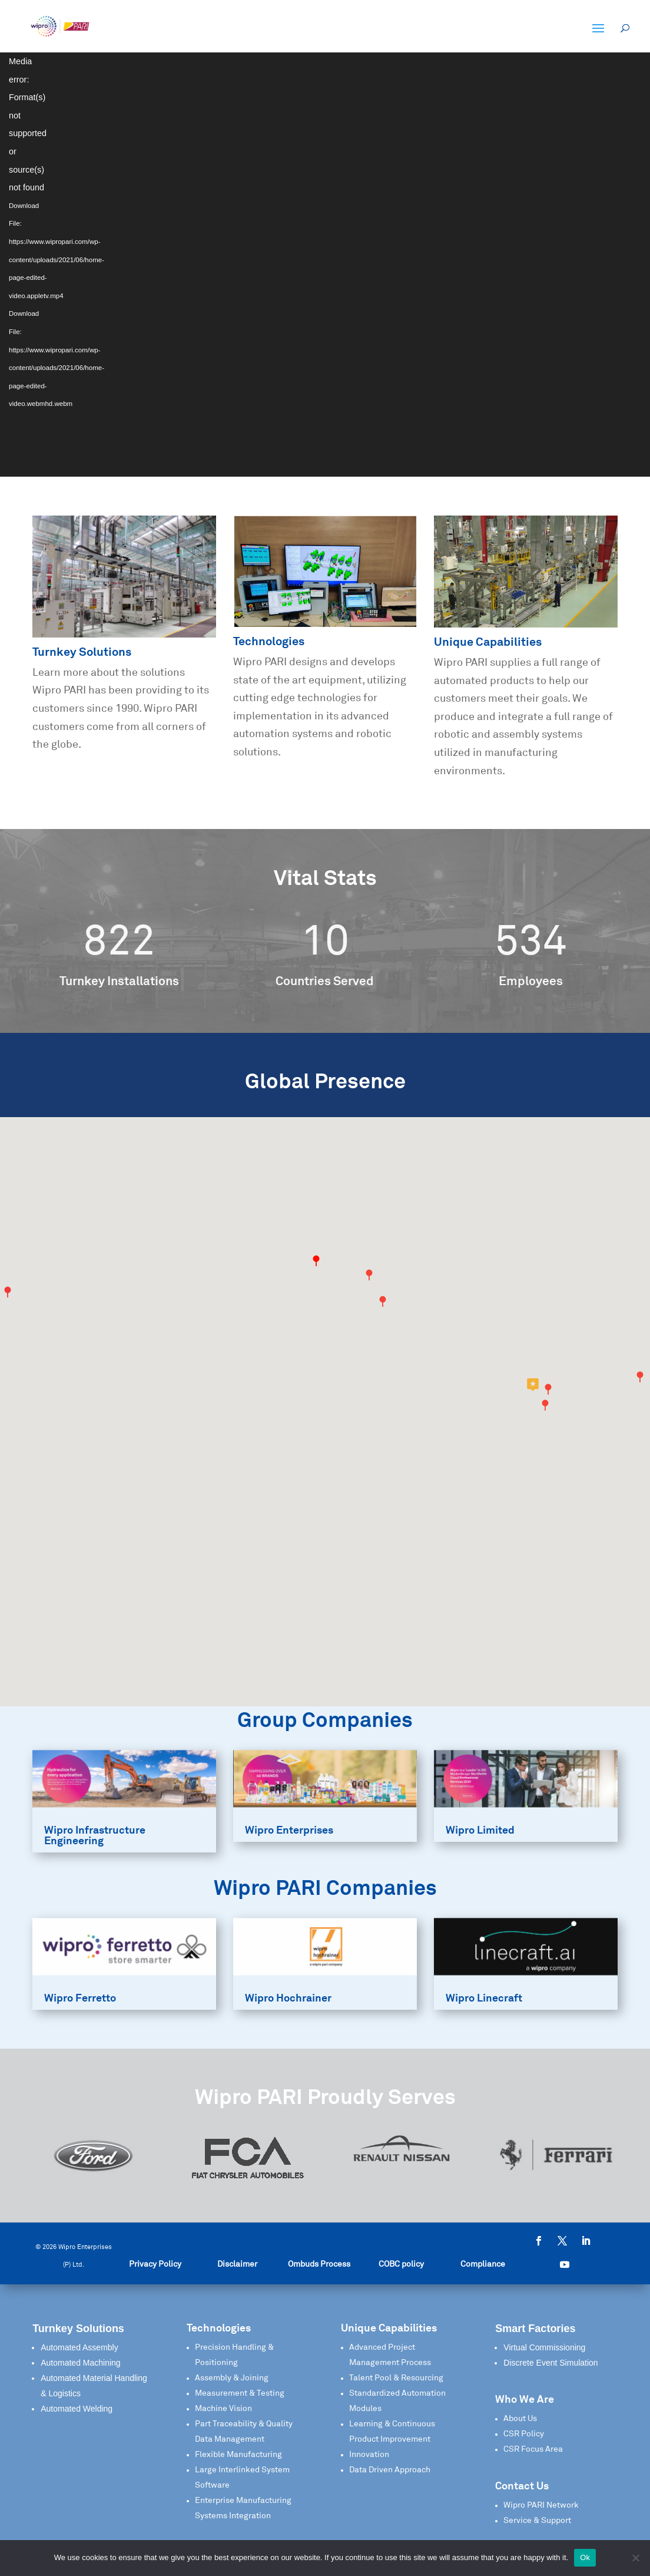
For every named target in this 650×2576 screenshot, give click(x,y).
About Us (520, 2419)
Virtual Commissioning (544, 2347)
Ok (585, 2557)
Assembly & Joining (231, 2378)
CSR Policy (523, 2434)
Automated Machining (80, 2362)
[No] (635, 2558)
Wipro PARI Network (541, 2505)
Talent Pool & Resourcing (396, 2378)
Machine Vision (223, 2409)
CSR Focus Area (533, 2449)
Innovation (369, 2454)
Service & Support (537, 2520)
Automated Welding (76, 2408)
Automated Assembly (79, 2347)
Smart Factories (535, 2328)
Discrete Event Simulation (550, 2362)
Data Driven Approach (389, 2470)
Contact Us (522, 2486)
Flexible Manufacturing (238, 2454)
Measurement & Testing (239, 2393)
